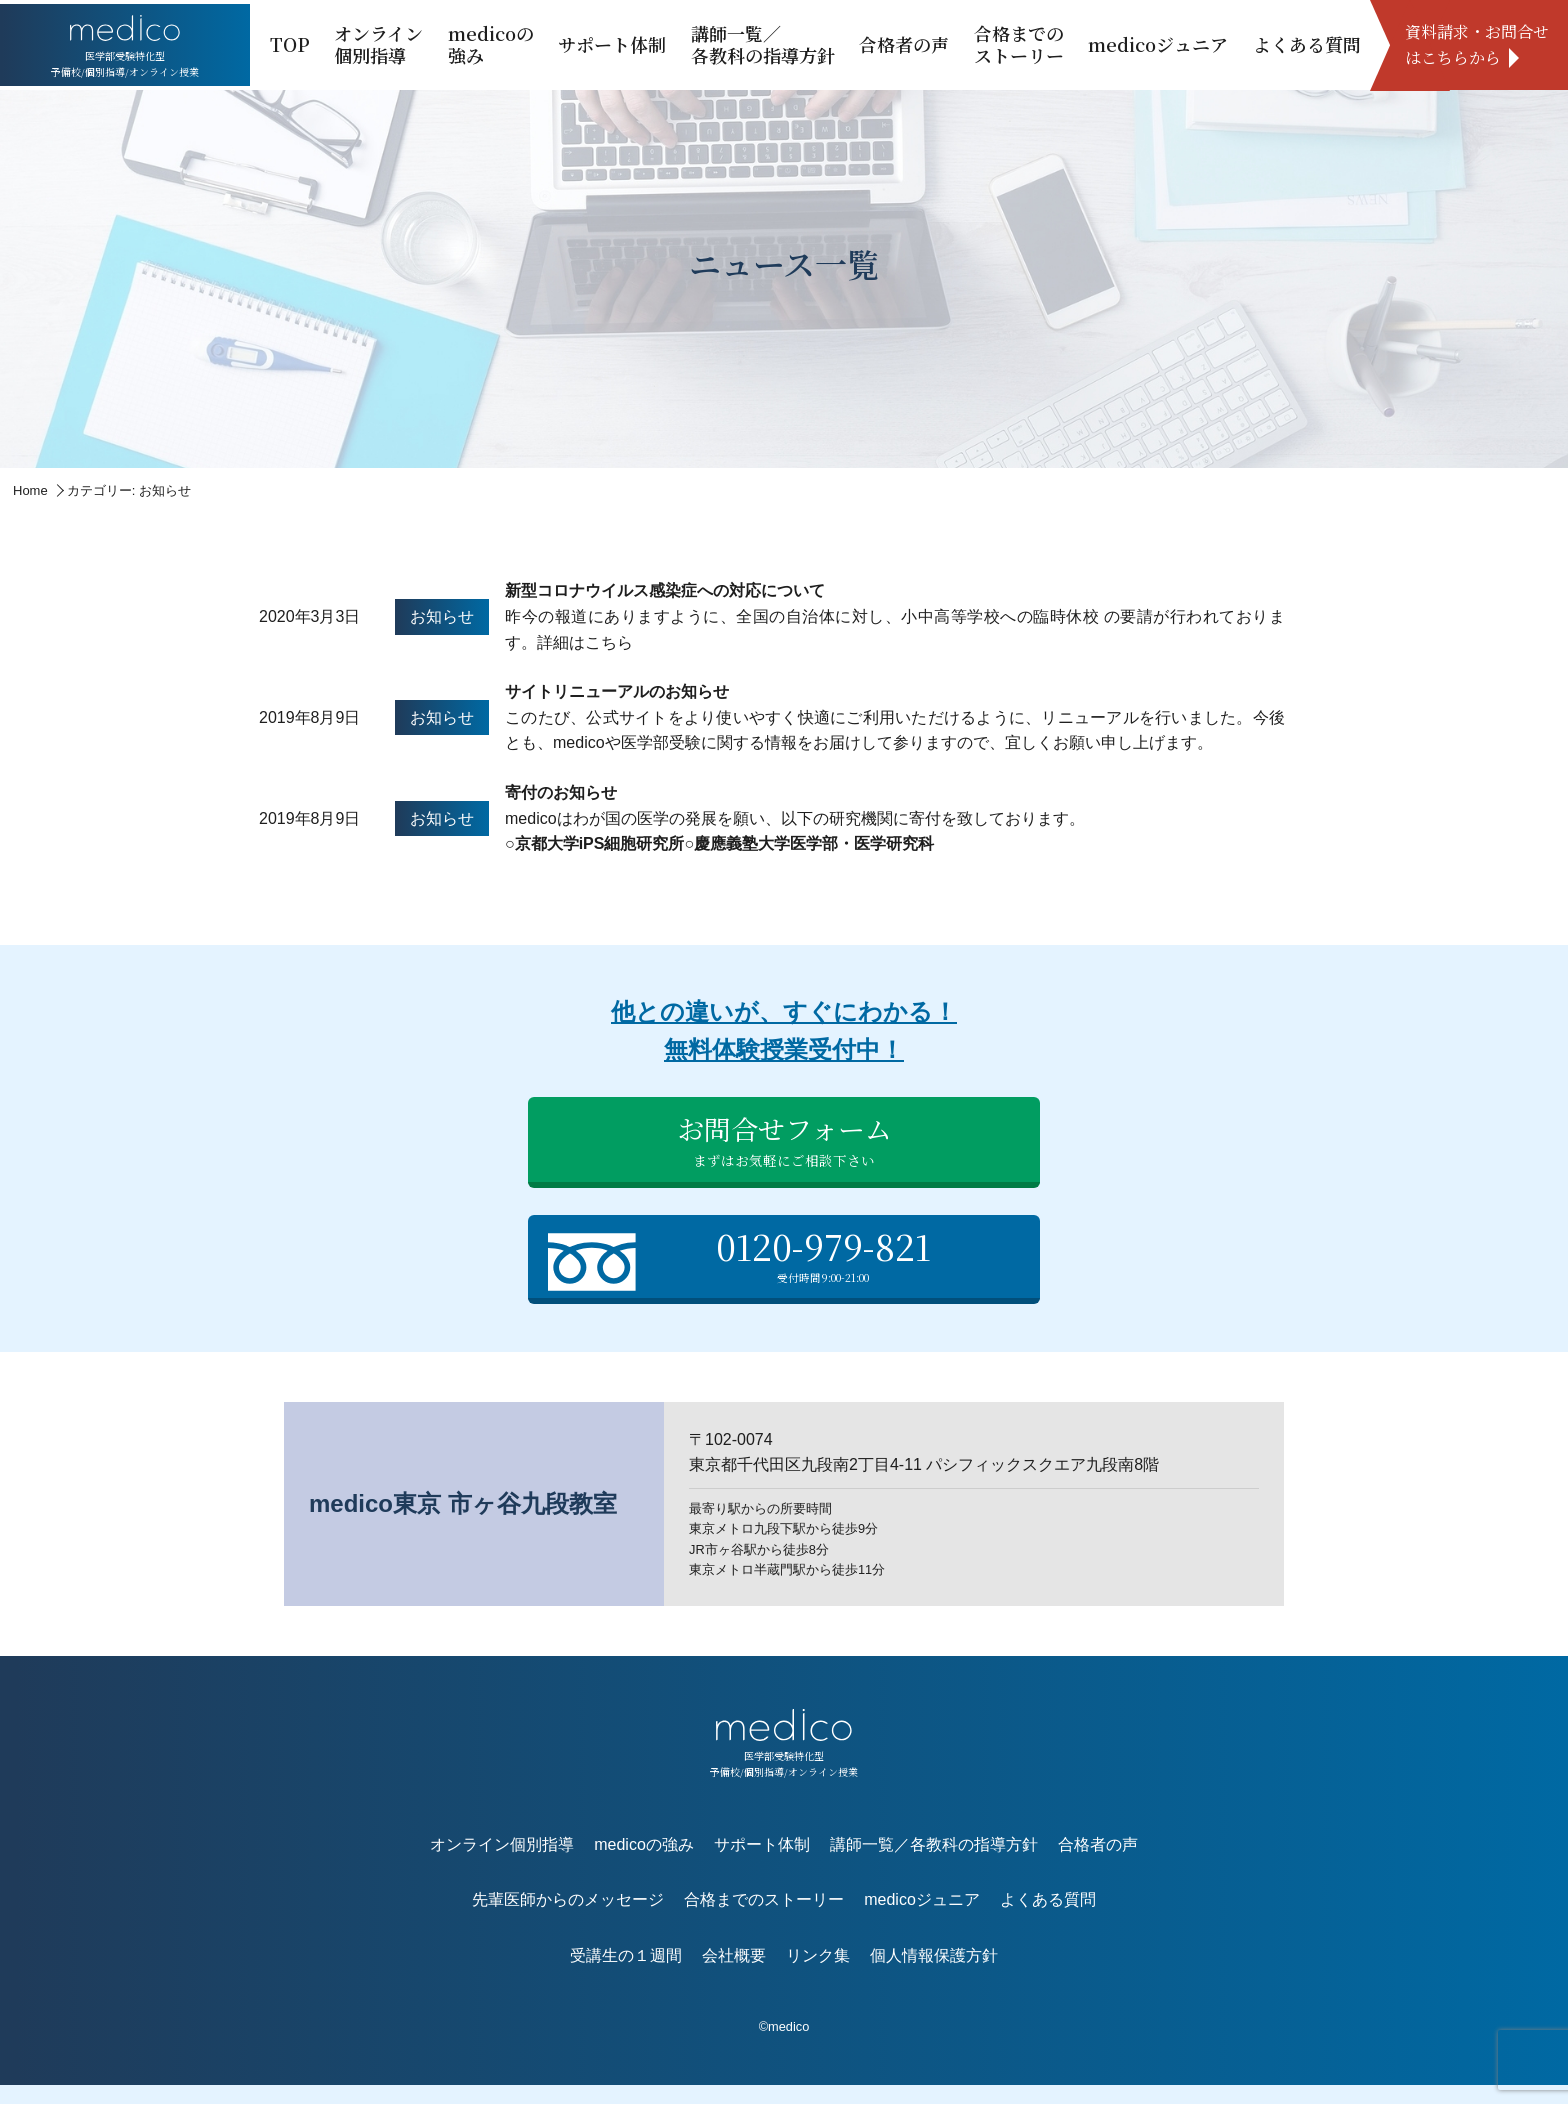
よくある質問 (1307, 44)
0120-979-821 (789, 1269)
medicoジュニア (1158, 44)
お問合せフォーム (784, 1147)
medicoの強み (491, 44)
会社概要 (734, 1973)
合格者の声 (904, 44)
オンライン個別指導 (378, 44)
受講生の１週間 (626, 1973)
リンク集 (818, 1973)
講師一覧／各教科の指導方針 (763, 44)
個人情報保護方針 (934, 1973)
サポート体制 (612, 44)
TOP (290, 44)
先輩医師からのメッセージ (568, 1918)
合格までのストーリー (1019, 44)
